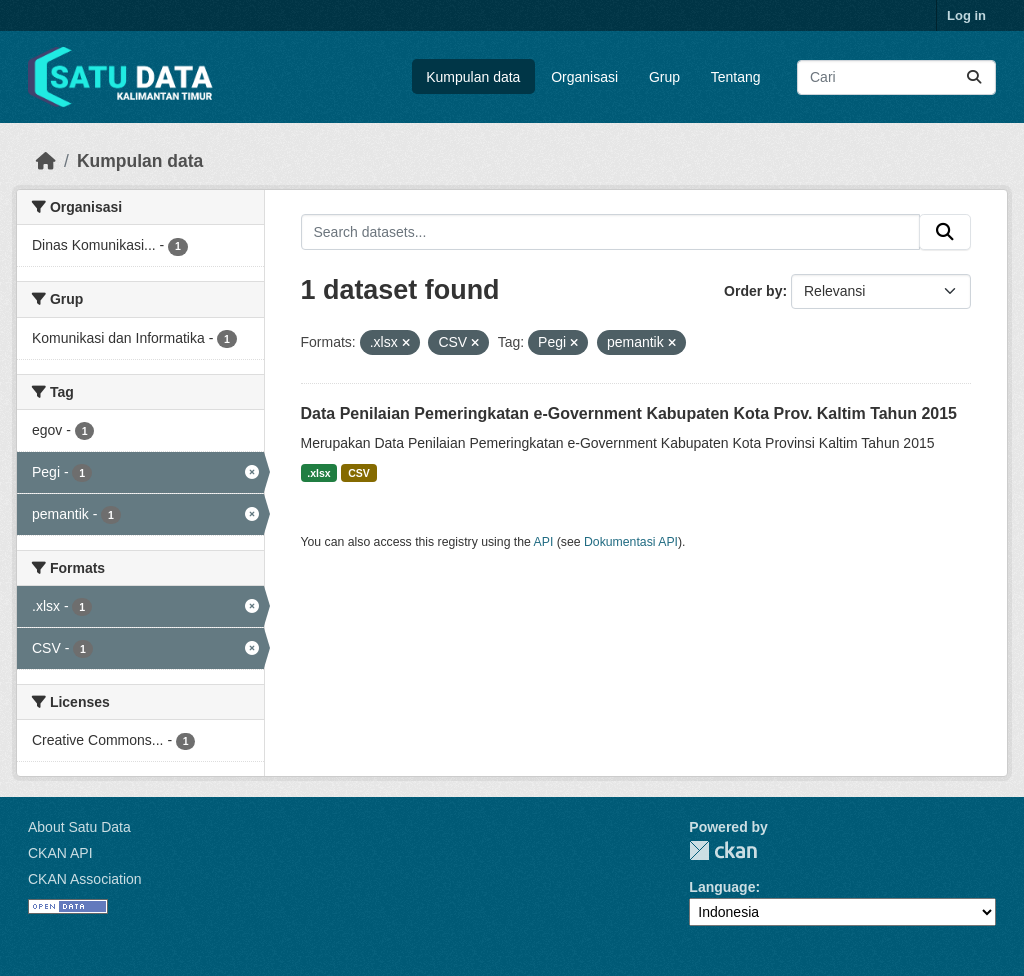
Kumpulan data (473, 77)
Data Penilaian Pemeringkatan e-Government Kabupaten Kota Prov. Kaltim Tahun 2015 (629, 413)
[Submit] (974, 77)
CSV (359, 473)
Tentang (736, 77)
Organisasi (584, 77)
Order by (753, 291)
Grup (664, 77)
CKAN (723, 850)
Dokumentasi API (631, 542)
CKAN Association (85, 879)
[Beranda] (46, 161)
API (544, 542)
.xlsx (318, 473)
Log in (966, 15)
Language (722, 887)
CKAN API (60, 853)
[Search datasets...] (896, 77)
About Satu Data (79, 827)
